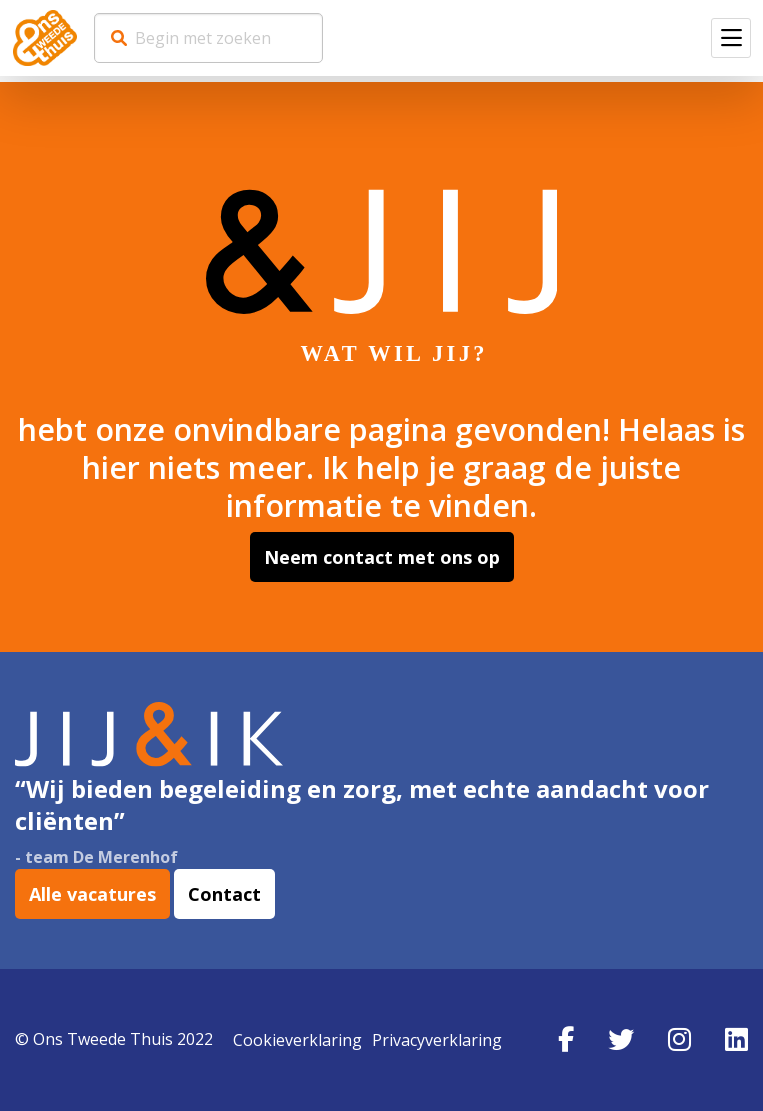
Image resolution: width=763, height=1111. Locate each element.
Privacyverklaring (437, 1040)
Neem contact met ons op (382, 557)
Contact (224, 894)
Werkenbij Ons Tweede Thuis (45, 38)
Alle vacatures (92, 894)
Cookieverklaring (297, 1040)
